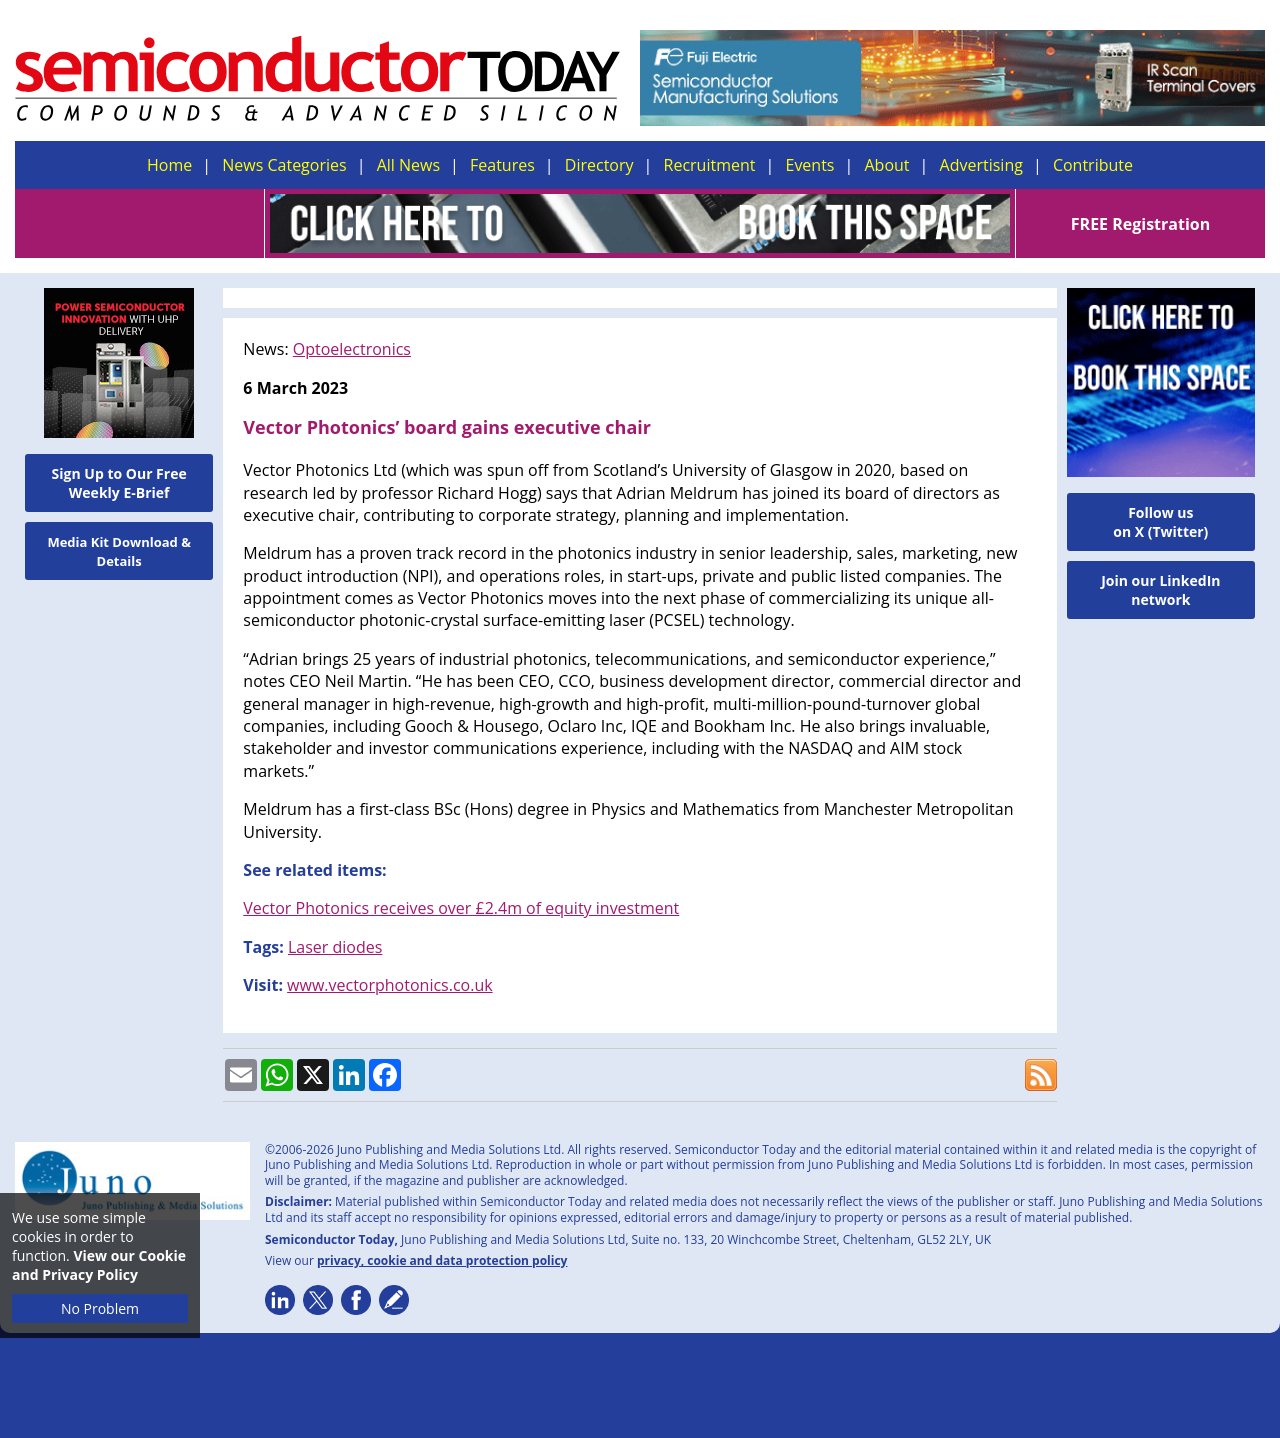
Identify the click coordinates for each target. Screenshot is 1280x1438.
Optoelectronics (352, 349)
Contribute (1093, 165)
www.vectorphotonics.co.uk (390, 985)
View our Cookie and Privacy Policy (99, 1265)
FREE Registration (1140, 224)
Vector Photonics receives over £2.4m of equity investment (461, 908)
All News (408, 165)
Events (809, 165)
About (887, 165)
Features (502, 165)
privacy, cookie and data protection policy (442, 1260)
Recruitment (710, 165)
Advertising (981, 165)
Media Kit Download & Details (119, 551)
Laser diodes (335, 947)
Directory (599, 165)
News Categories (284, 165)
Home (169, 165)
